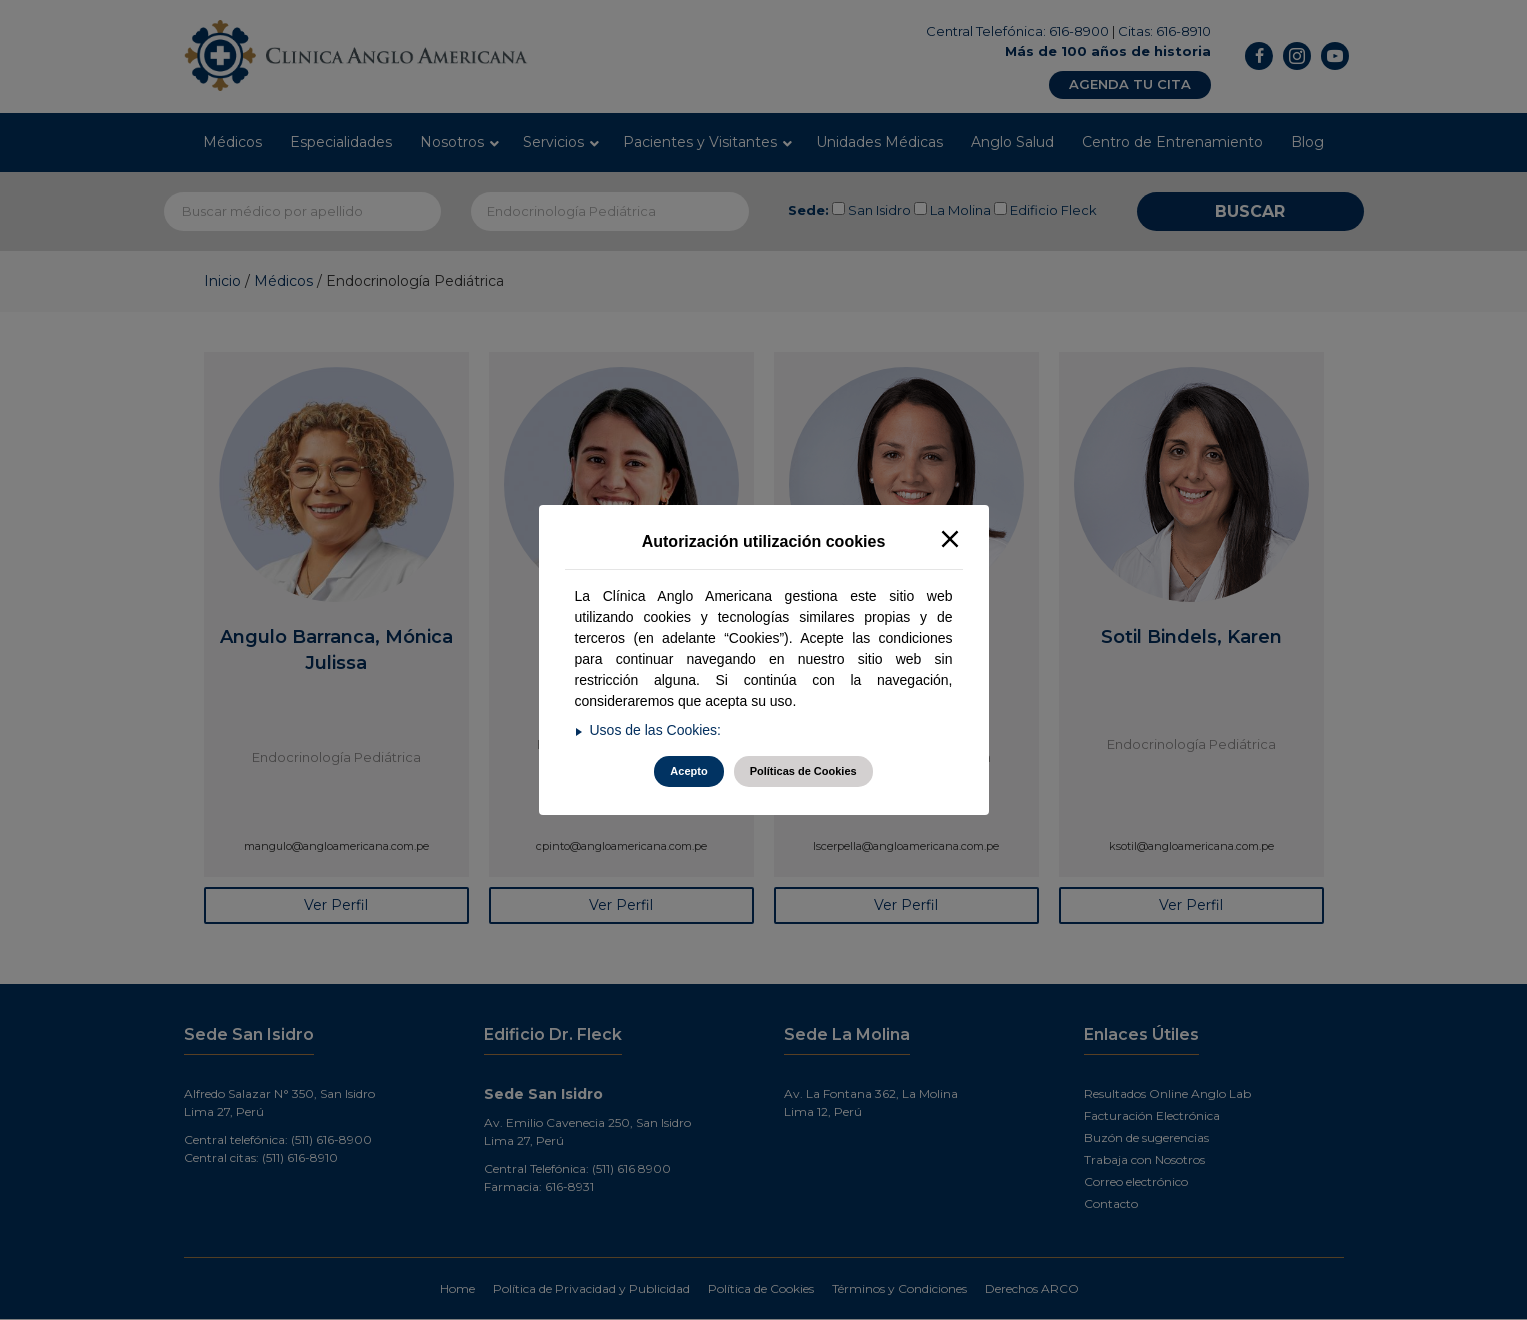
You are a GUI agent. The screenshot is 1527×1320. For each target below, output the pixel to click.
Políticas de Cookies (803, 771)
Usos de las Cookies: (656, 730)
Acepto (688, 771)
